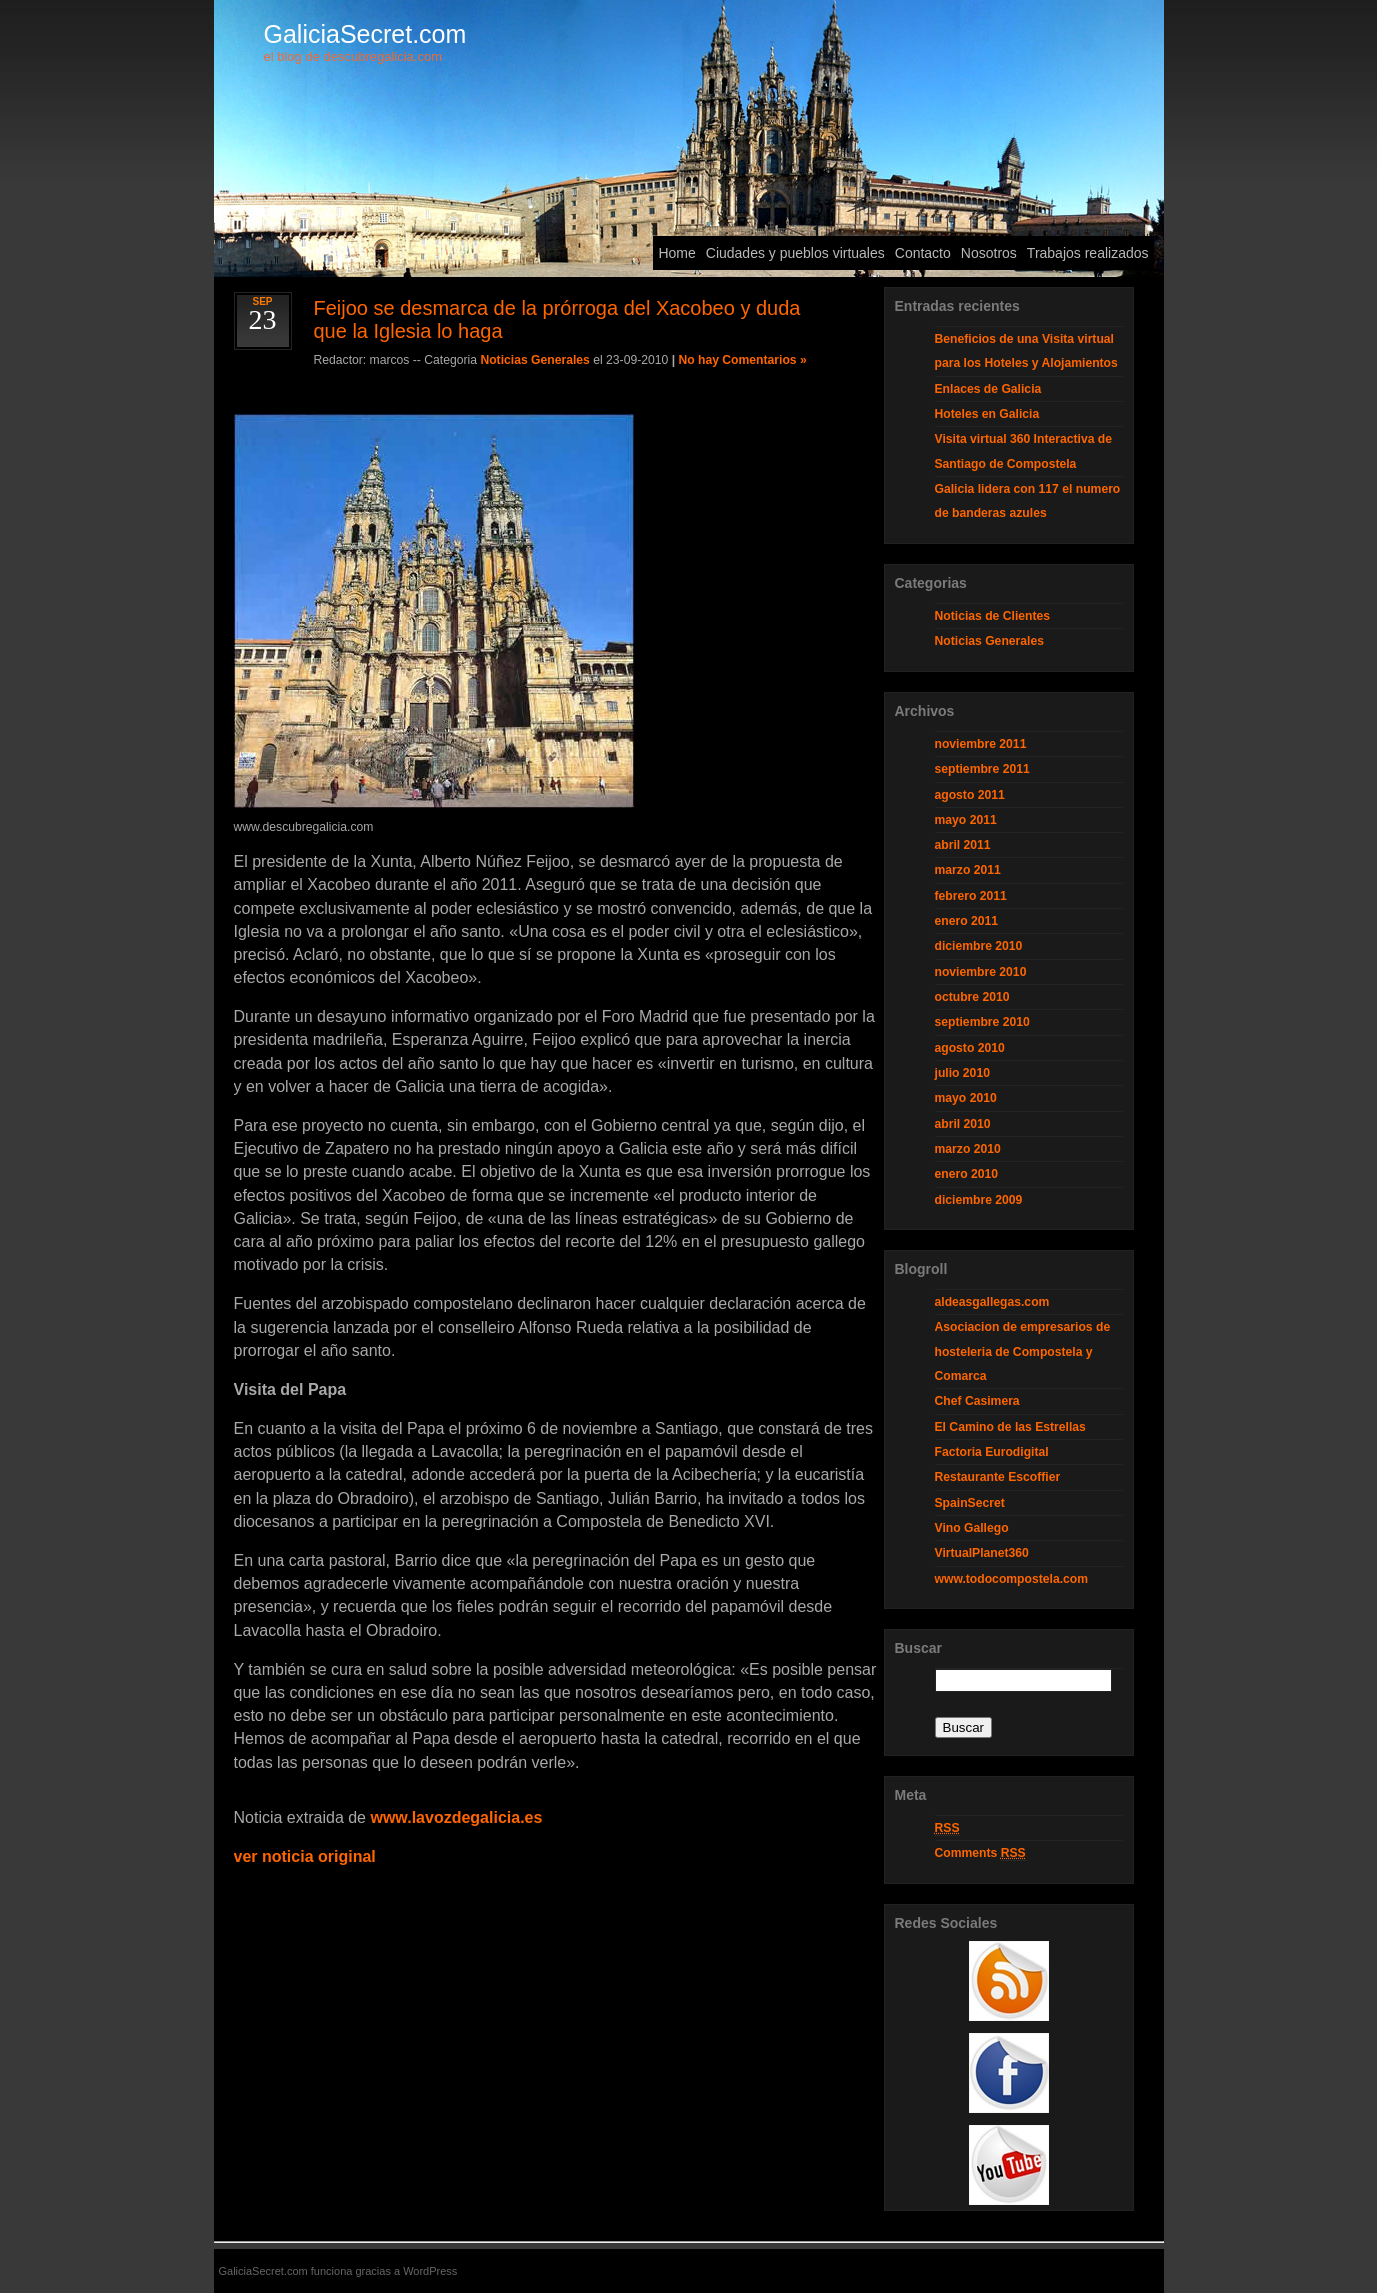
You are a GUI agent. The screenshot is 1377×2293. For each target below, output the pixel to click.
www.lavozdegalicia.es (456, 1817)
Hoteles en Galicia (987, 414)
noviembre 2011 (981, 744)
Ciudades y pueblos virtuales (795, 253)
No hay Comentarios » (742, 360)
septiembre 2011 (982, 769)
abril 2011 (963, 845)
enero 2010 (967, 1174)
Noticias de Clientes (993, 616)
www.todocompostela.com (1012, 1579)
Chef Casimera (977, 1401)
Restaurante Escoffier (998, 1477)
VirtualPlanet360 (982, 1553)
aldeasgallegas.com (992, 1302)
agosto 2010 (970, 1048)
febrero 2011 (971, 896)
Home (676, 253)
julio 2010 (962, 1073)
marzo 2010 (968, 1149)
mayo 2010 (966, 1098)
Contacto (923, 253)
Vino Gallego (972, 1528)
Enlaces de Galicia (988, 389)
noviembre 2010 (981, 972)
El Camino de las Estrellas (1010, 1427)
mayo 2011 (966, 820)
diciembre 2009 (979, 1200)
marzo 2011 (968, 870)
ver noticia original (305, 1856)
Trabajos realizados (1088, 253)
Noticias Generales (534, 360)
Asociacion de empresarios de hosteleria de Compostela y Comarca (1023, 1351)
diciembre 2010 (979, 946)
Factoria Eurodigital (992, 1452)
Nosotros (989, 253)
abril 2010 (963, 1124)
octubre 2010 (972, 997)
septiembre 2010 (982, 1022)
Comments (980, 1853)
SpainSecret (970, 1503)
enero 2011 (967, 921)
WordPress (430, 2271)
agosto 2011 (970, 795)
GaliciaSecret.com (365, 34)
